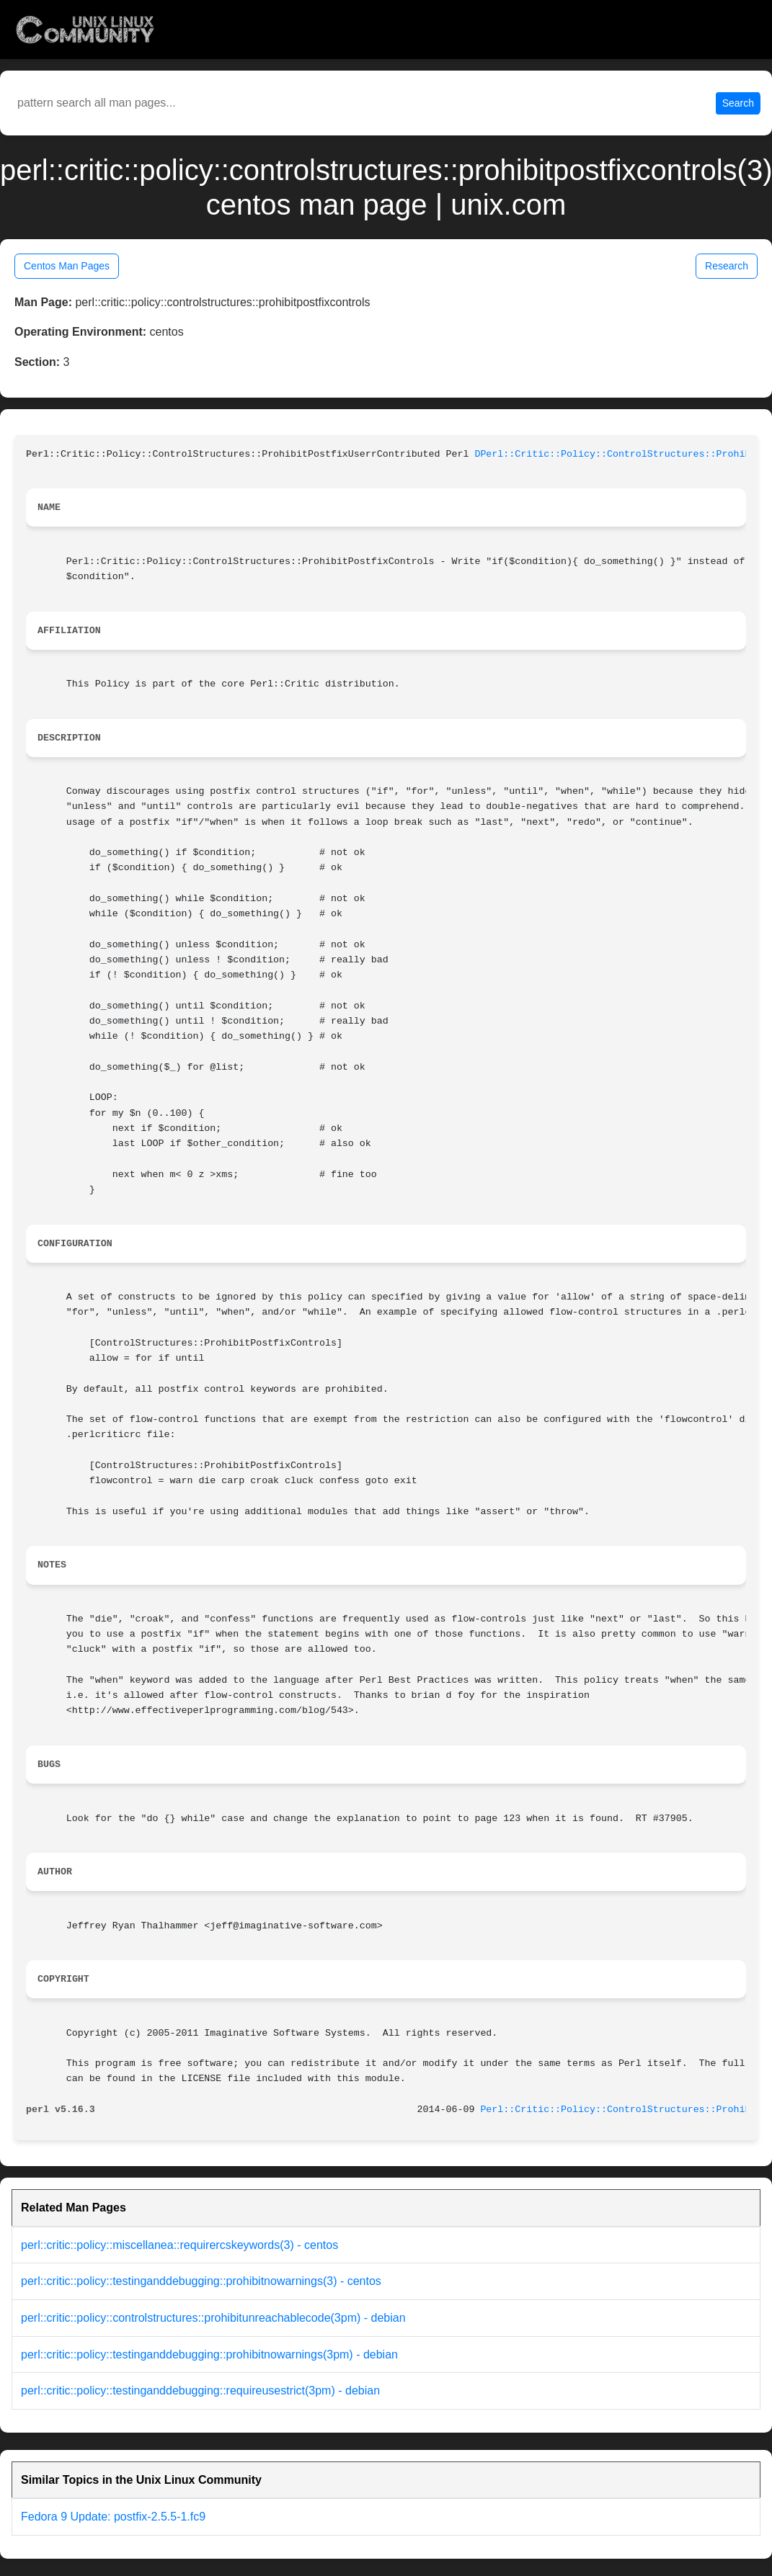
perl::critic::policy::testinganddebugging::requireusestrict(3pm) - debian (200, 2390)
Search (738, 103)
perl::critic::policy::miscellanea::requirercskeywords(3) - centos (179, 2245)
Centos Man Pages (67, 266)
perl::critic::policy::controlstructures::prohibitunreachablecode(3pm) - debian (213, 2318)
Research (726, 266)
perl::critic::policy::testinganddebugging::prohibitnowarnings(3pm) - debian (209, 2354)
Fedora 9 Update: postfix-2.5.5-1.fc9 (113, 2516)
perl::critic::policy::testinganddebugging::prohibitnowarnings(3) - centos (201, 2281)
